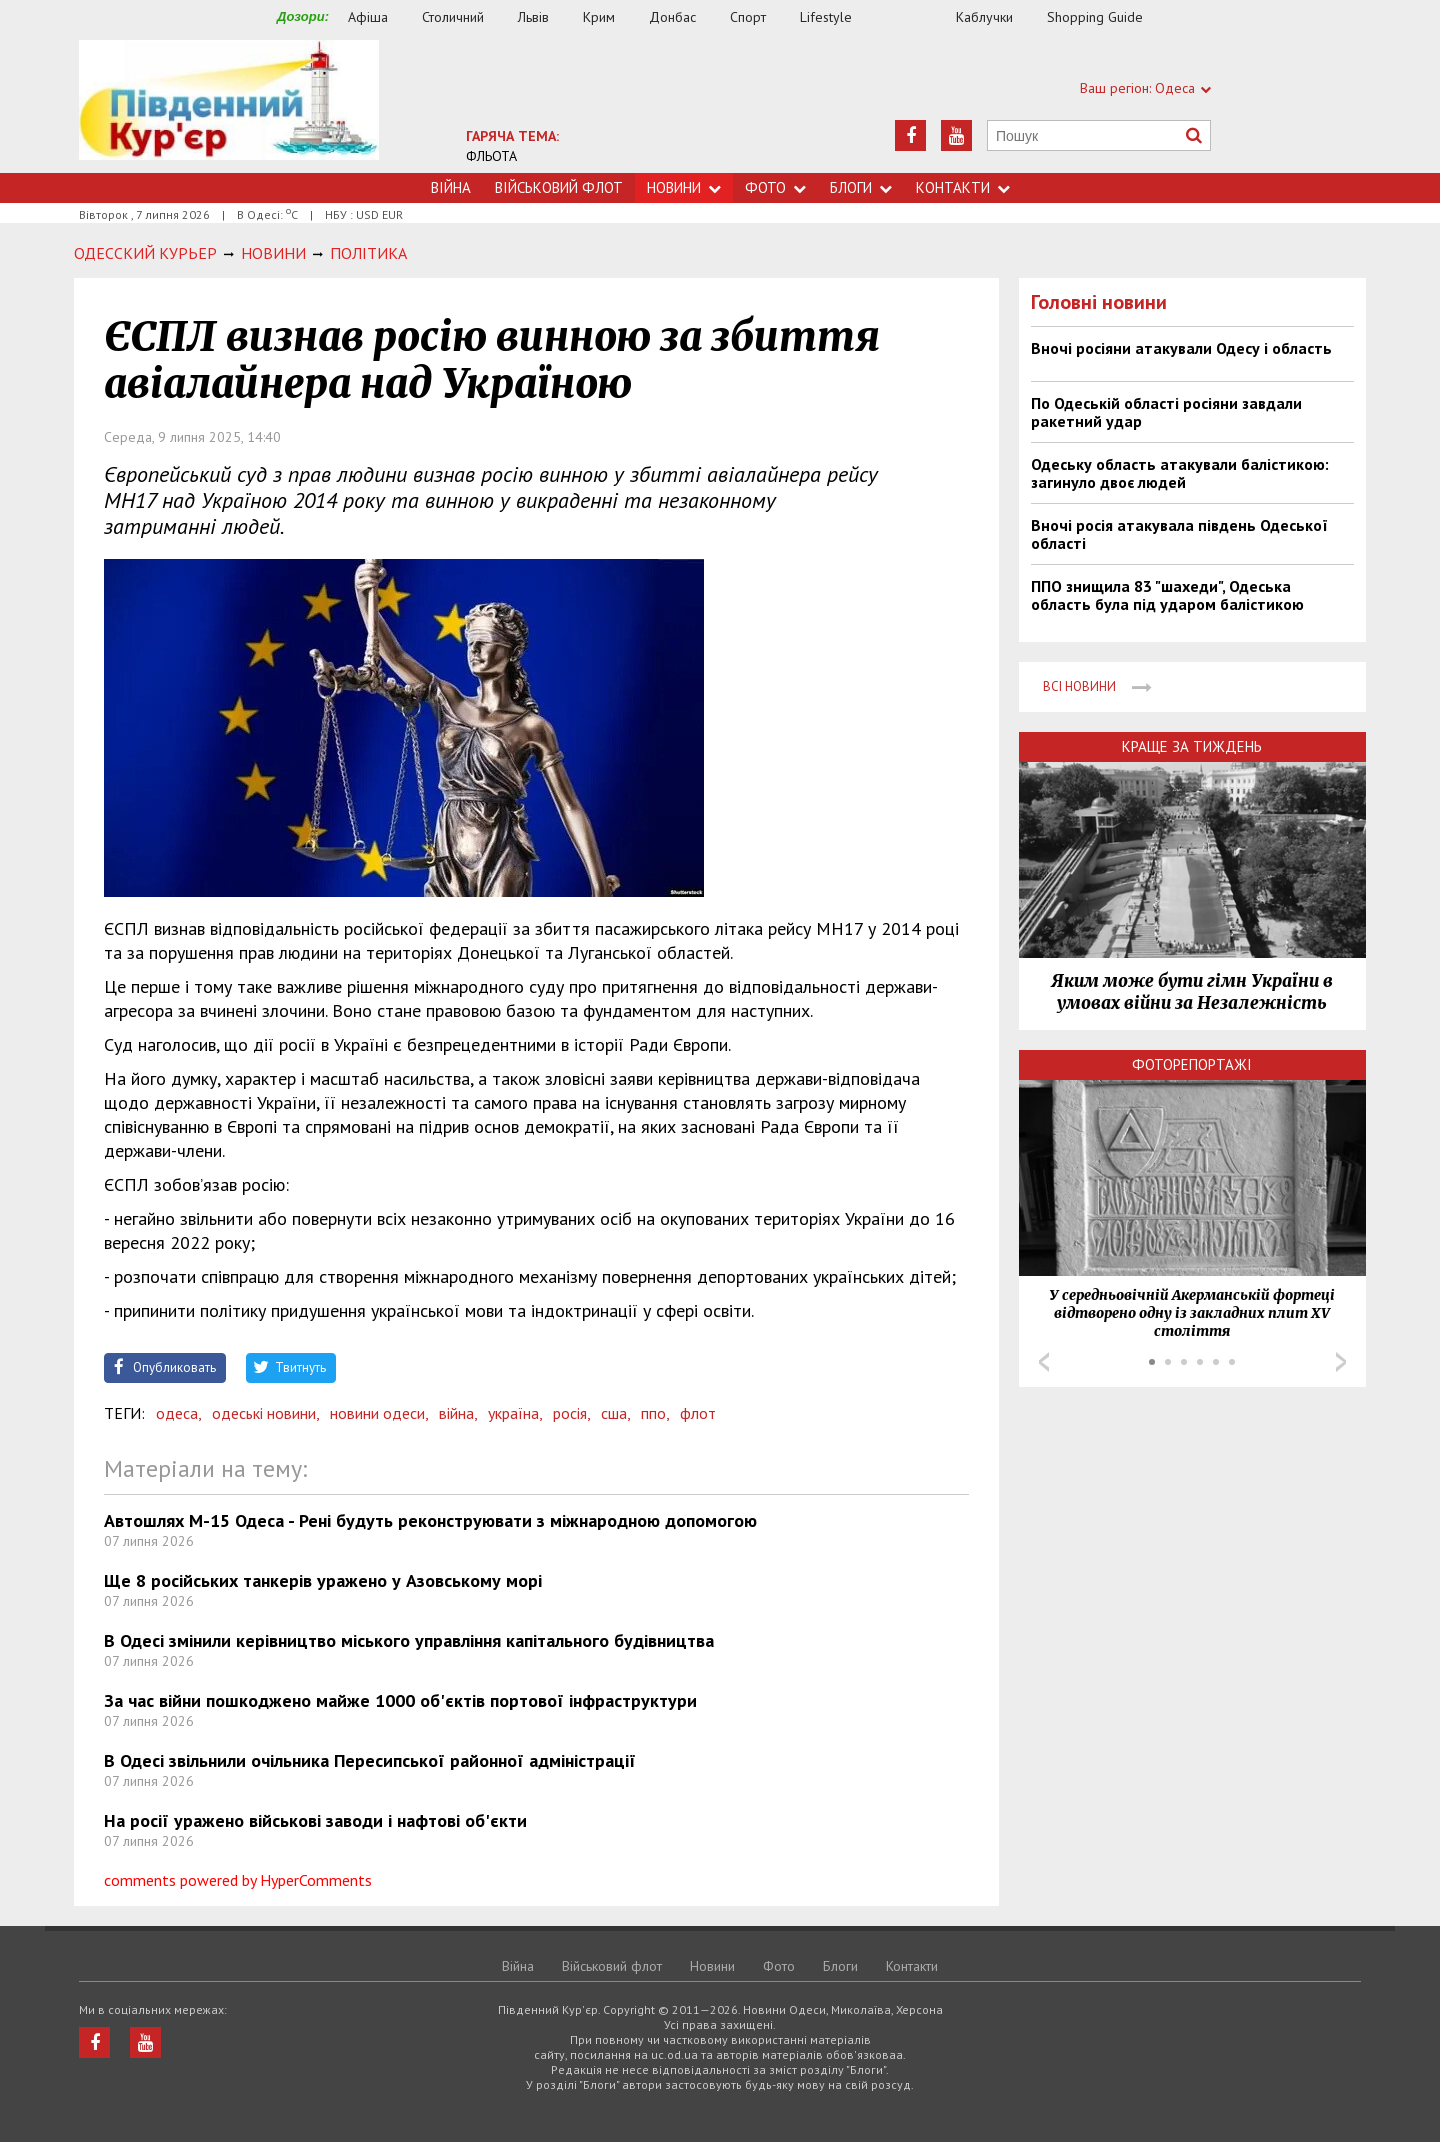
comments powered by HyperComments (238, 1880)
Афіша (368, 17)
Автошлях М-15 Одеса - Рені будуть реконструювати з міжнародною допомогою (430, 1520)
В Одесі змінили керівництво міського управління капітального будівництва (409, 1640)
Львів (533, 17)
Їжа (914, 17)
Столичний (453, 17)
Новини (684, 187)
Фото (775, 187)
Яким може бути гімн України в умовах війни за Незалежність (1192, 992)
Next (1341, 1362)
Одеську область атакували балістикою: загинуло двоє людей (1180, 473)
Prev (1044, 1362)
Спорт (748, 17)
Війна (451, 187)
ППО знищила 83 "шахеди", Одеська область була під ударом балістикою (1167, 595)
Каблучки (984, 17)
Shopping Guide (1095, 17)
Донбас (672, 17)
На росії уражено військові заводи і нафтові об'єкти (315, 1820)
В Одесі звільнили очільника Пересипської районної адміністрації (370, 1760)
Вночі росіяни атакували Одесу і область (1181, 348)
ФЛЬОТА (491, 156)
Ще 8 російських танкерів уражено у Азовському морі (323, 1580)
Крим (599, 17)
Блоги (861, 187)
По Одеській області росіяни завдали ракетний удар (1166, 412)
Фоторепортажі (1192, 1064)
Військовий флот (559, 187)
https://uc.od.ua (229, 106)
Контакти (963, 187)
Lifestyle (826, 17)
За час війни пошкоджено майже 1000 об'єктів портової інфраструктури (400, 1700)
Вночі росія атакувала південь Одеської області (1179, 534)
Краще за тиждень (1192, 746)
